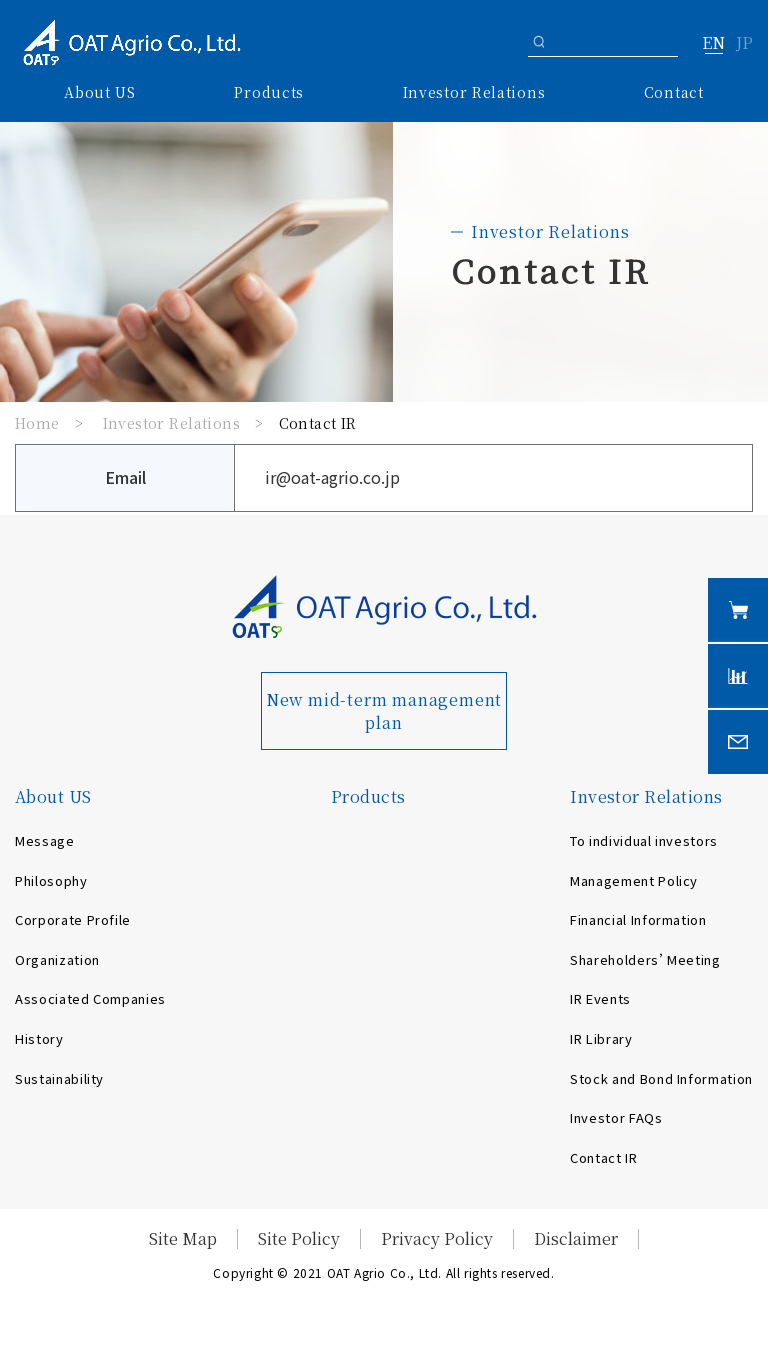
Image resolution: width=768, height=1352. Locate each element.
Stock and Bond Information (661, 1078)
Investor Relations (172, 423)
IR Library (601, 1038)
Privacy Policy (437, 1238)
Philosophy (51, 880)
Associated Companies (90, 998)
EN (713, 44)
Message (45, 840)
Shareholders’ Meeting (645, 959)
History (39, 1038)
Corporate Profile (73, 919)
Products (269, 92)
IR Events (600, 998)
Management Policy (634, 880)
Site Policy (299, 1238)
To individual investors (644, 840)
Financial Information (638, 919)
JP (744, 44)
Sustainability (59, 1078)
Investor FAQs (616, 1117)
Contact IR (604, 1157)
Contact (674, 92)
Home (37, 423)
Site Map (183, 1238)
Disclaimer (576, 1238)
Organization (57, 959)
